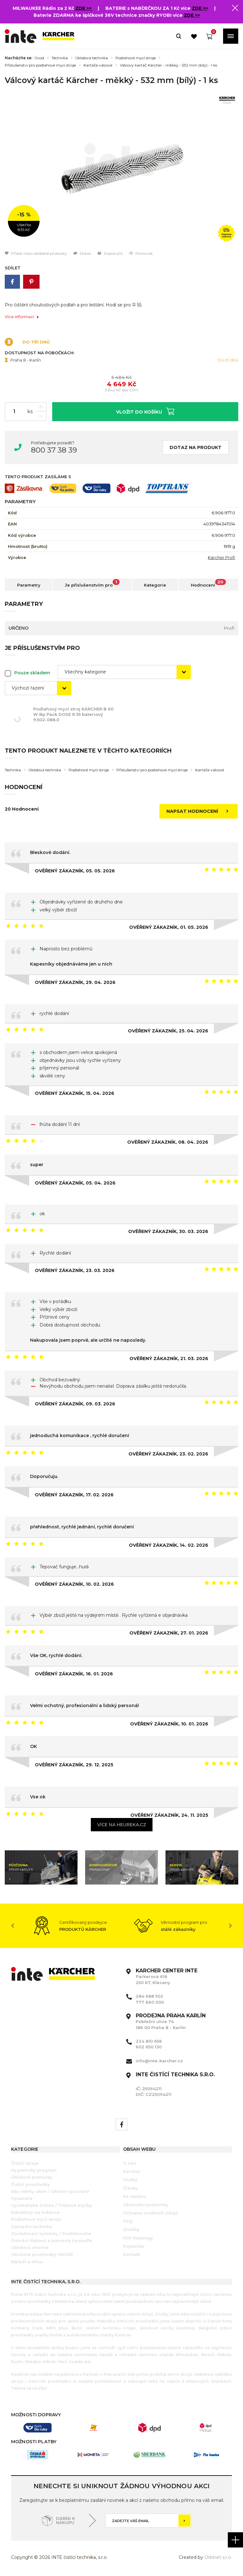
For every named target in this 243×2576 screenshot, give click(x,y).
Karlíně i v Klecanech (104, 2374)
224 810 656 (149, 2041)
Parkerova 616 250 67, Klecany (166, 1976)
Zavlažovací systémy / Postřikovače (51, 2233)
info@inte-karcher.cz (159, 2060)
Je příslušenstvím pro (92, 583)
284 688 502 (149, 1996)
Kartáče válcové (98, 65)
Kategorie (155, 585)
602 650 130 (149, 2046)
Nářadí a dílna (27, 2261)
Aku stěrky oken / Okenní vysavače (50, 2191)
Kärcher (132, 2171)
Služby (130, 2179)
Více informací (22, 317)
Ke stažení (134, 2196)
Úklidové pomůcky (32, 2177)
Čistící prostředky (30, 2184)
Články (130, 2188)
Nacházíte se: (18, 58)
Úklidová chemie (30, 2247)
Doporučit (110, 253)
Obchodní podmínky (146, 2204)
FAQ (127, 2221)
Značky (131, 2229)
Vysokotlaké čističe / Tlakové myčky (51, 2205)
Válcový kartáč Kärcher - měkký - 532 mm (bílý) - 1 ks (168, 65)
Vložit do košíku (145, 411)
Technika (60, 58)
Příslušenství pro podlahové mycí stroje (40, 65)
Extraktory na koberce (35, 2212)
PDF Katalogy (138, 2237)
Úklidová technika (91, 58)
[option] (121, 165)
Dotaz (82, 253)
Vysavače (22, 2198)
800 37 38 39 (54, 450)
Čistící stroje (25, 2163)
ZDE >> (84, 8)
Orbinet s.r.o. (218, 2557)
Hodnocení (208, 583)
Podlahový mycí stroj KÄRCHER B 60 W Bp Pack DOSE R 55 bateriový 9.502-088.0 (75, 714)
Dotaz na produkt (195, 447)
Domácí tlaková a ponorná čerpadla (51, 2240)
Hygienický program (34, 2170)
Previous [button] (13, 1926)
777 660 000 (150, 2002)
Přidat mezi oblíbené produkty (36, 253)
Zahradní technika (31, 2226)
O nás (129, 2163)
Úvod (39, 58)
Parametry (28, 585)
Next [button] (230, 1926)
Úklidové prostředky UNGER (42, 2254)
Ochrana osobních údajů (150, 2212)
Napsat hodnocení (199, 811)
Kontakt (131, 2254)
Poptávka (133, 2246)
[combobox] (124, 672)
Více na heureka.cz (121, 1825)
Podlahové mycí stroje (135, 58)
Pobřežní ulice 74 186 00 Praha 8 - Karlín (171, 2021)
